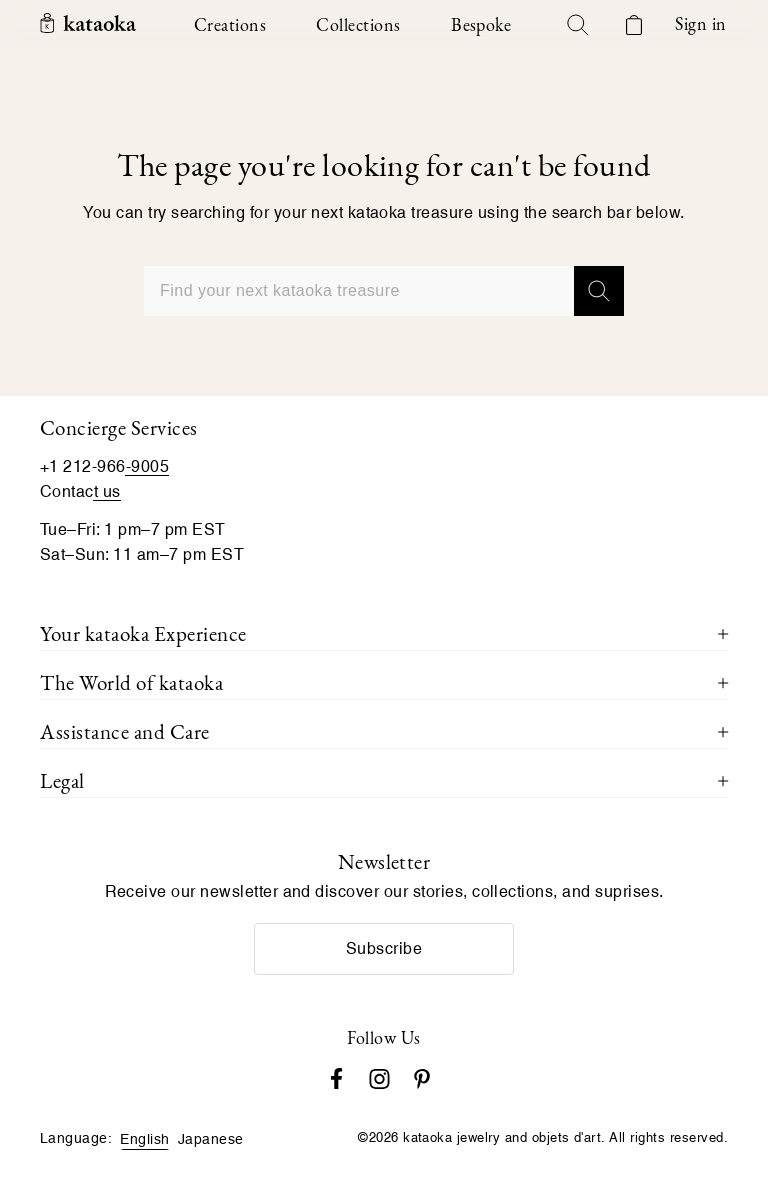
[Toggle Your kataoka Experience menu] (723, 634)
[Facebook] (336, 1077)
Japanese (211, 1139)
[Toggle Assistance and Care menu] (723, 732)
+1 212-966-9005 (104, 466)
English (144, 1139)
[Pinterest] (422, 1077)
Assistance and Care (125, 731)
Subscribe (384, 948)
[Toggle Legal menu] (723, 781)
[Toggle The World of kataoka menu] (723, 683)
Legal (62, 780)
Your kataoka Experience (143, 633)
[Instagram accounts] (379, 1077)
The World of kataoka (131, 682)
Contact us (80, 491)
